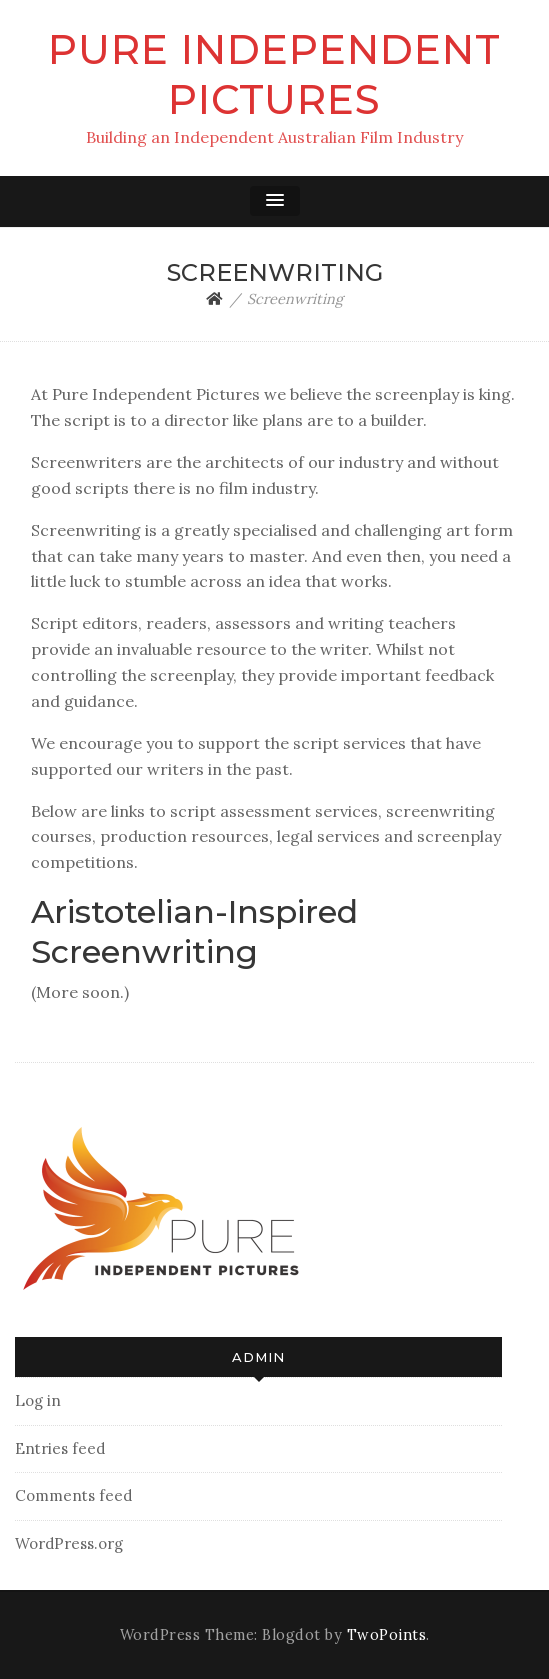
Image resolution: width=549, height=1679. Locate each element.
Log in (38, 1400)
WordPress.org (69, 1543)
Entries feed (60, 1448)
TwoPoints (387, 1635)
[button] (275, 201)
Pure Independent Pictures (274, 74)
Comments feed (73, 1495)
